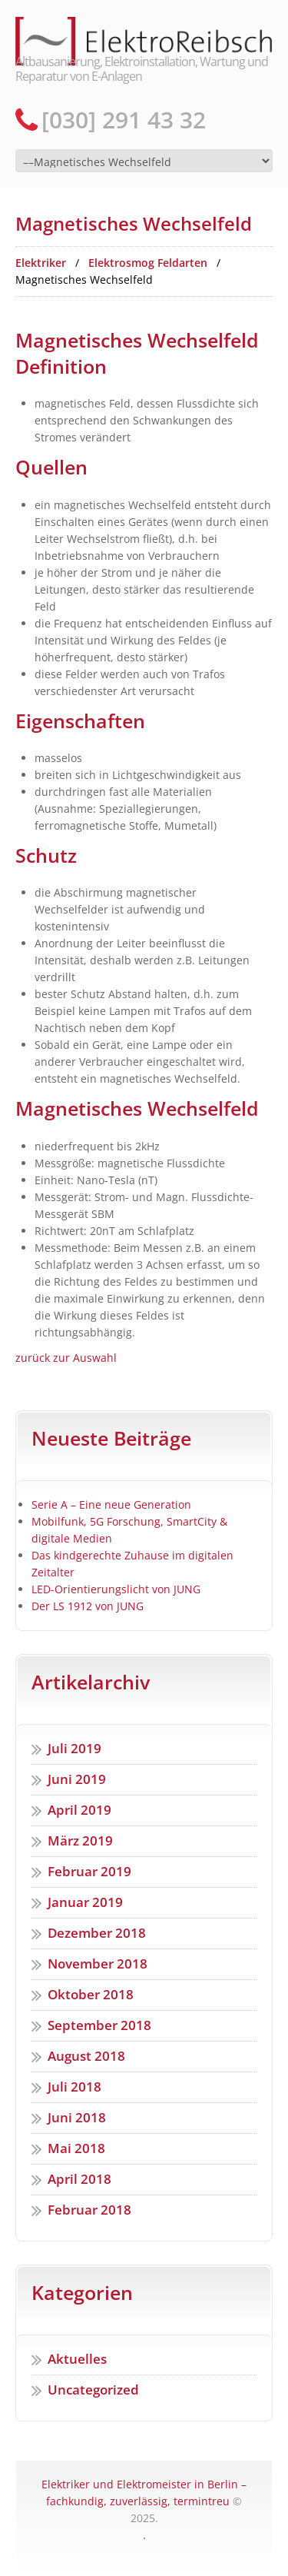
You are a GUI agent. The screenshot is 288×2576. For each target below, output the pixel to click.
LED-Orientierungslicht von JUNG (115, 1589)
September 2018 (99, 2025)
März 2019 (80, 1840)
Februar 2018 (89, 2209)
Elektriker (40, 262)
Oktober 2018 (91, 1994)
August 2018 (86, 2056)
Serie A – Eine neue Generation (111, 1504)
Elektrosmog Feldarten (147, 262)
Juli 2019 (74, 1748)
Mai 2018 (76, 2148)
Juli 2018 (74, 2086)
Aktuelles (77, 2359)
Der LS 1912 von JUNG (87, 1606)
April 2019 (79, 1810)
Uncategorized (93, 2389)
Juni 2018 (77, 2117)
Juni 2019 (77, 1779)
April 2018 (79, 2179)
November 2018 (97, 1963)
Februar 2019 (89, 1871)
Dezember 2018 (97, 1933)
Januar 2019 (85, 1902)
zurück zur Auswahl (66, 1357)
